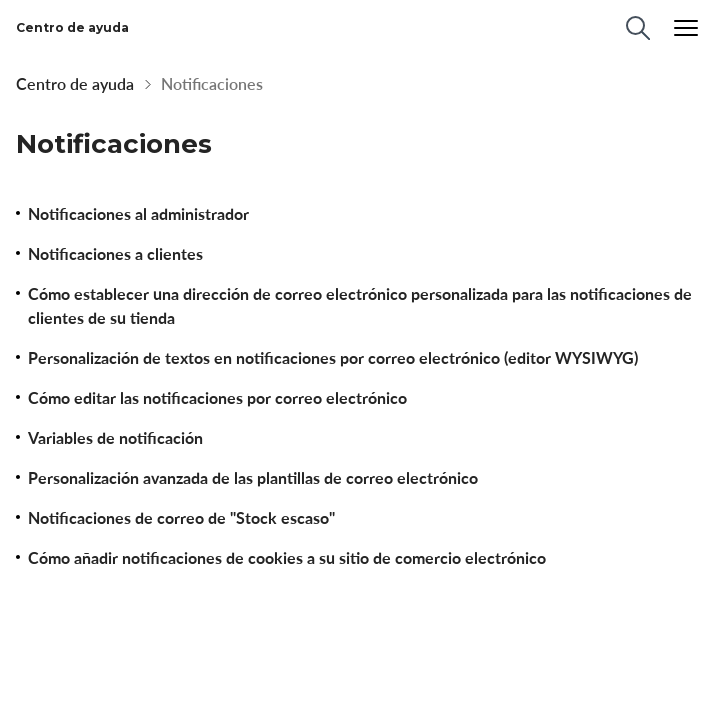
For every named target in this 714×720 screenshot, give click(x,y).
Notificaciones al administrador (138, 214)
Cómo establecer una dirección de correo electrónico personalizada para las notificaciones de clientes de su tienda (360, 306)
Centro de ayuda (75, 84)
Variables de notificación (115, 438)
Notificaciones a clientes (115, 254)
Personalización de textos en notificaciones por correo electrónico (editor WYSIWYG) (333, 358)
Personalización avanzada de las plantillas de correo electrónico (253, 478)
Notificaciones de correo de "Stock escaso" (181, 518)
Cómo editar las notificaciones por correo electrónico (217, 398)
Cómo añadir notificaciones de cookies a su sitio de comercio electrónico (287, 558)
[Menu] (686, 28)
